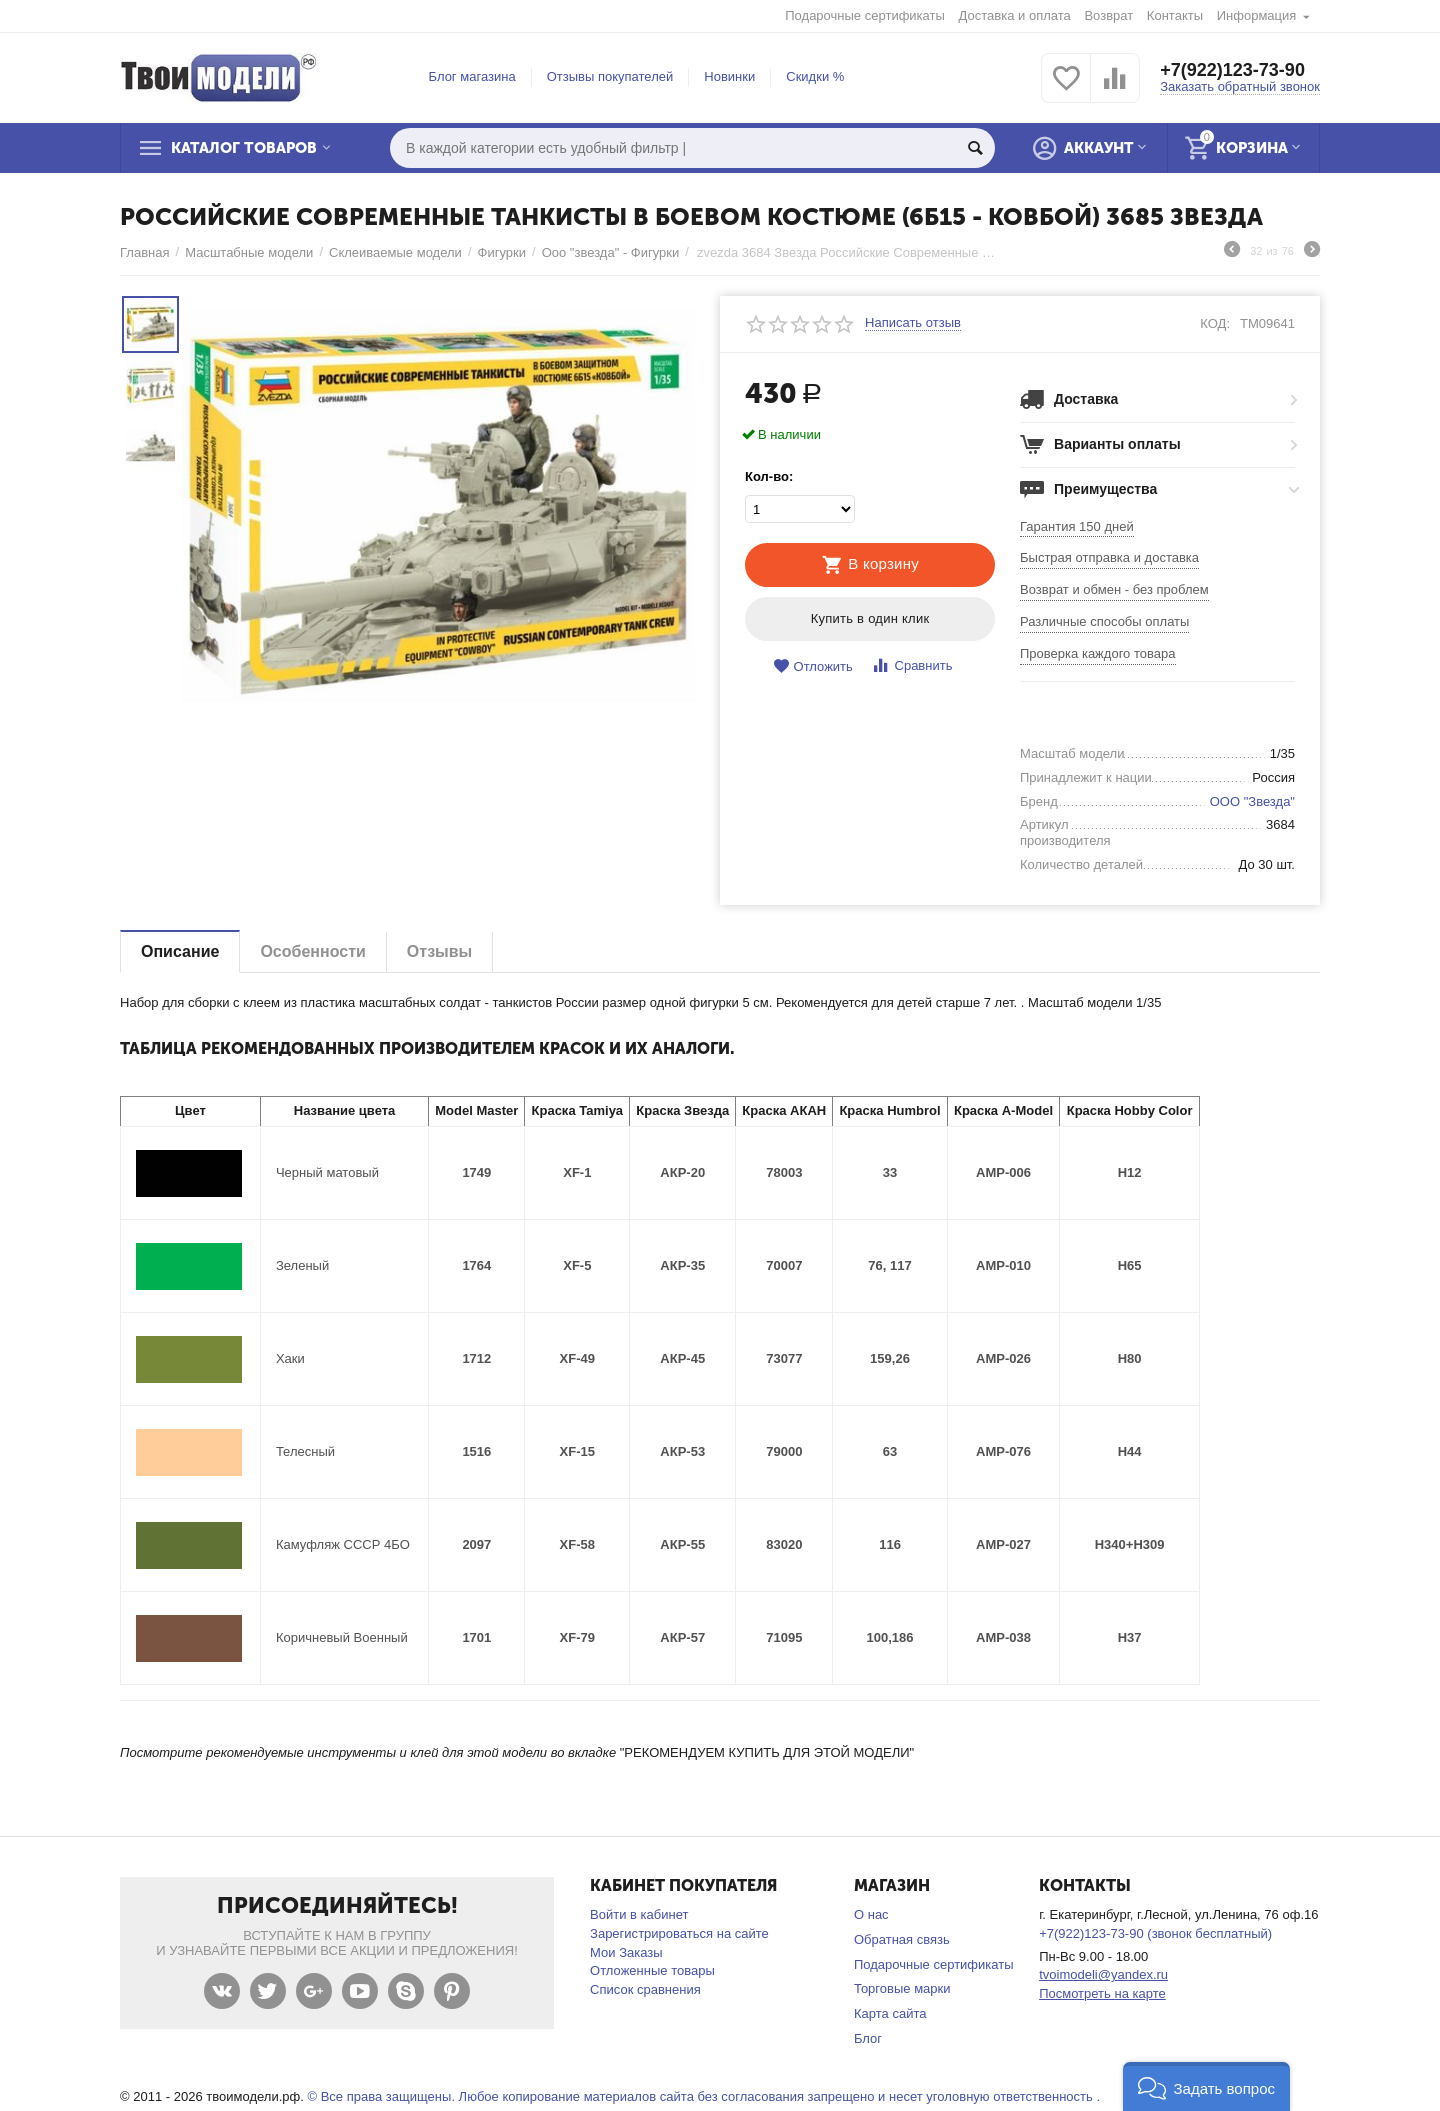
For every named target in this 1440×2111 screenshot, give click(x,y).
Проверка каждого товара (1098, 653)
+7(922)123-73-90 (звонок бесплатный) (1155, 1933)
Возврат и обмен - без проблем (1114, 589)
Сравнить (911, 665)
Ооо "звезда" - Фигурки (611, 252)
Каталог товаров (244, 148)
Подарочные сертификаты (865, 15)
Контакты (1175, 15)
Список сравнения (645, 1989)
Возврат (1108, 15)
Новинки (729, 76)
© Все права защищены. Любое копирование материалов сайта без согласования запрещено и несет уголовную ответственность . (703, 2096)
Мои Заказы (626, 1952)
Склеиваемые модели (395, 252)
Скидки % (815, 76)
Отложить (813, 666)
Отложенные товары (652, 1970)
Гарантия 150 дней (1077, 526)
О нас (871, 1914)
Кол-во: (769, 476)
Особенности (312, 951)
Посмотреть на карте (1102, 1993)
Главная (145, 252)
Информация (1257, 15)
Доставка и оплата (1015, 15)
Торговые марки (902, 1988)
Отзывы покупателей (610, 76)
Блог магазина (472, 76)
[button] (1206, 2086)
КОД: (1215, 323)
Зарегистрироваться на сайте (679, 1933)
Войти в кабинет (639, 1914)
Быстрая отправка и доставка (1109, 557)
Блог (868, 2038)
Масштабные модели (249, 252)
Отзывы (439, 951)
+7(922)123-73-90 (1232, 70)
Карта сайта (890, 2013)
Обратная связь (902, 1939)
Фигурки (502, 252)
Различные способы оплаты (1104, 621)
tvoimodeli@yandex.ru (1103, 1974)
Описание (180, 951)
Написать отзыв (913, 323)
